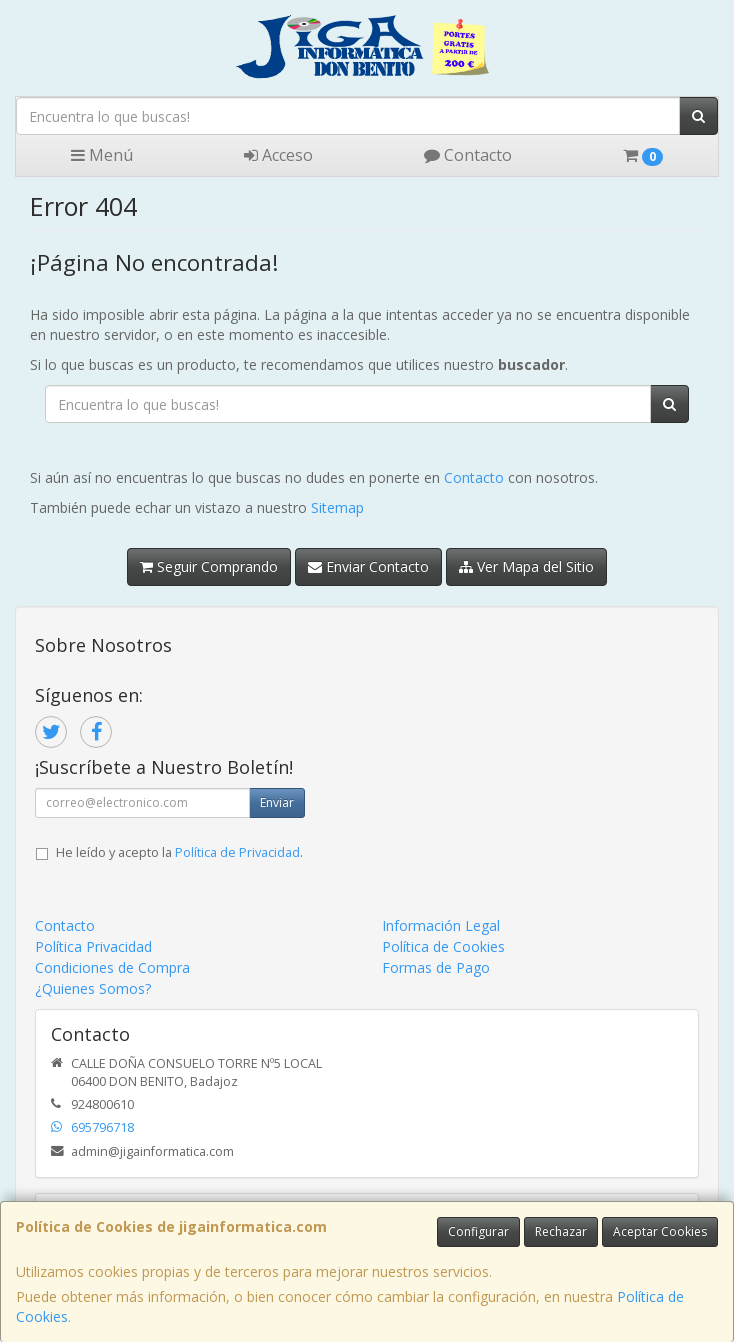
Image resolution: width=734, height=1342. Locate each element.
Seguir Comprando (209, 566)
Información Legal (441, 925)
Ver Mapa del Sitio (526, 566)
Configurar (478, 1231)
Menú (102, 155)
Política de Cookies (443, 946)
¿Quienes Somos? (93, 988)
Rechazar (561, 1231)
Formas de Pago (436, 967)
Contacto (468, 155)
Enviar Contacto (368, 566)
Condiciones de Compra (112, 967)
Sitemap (337, 507)
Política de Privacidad (237, 852)
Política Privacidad (93, 946)
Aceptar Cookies (660, 1231)
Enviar (277, 802)
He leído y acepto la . (179, 852)
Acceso (278, 155)
